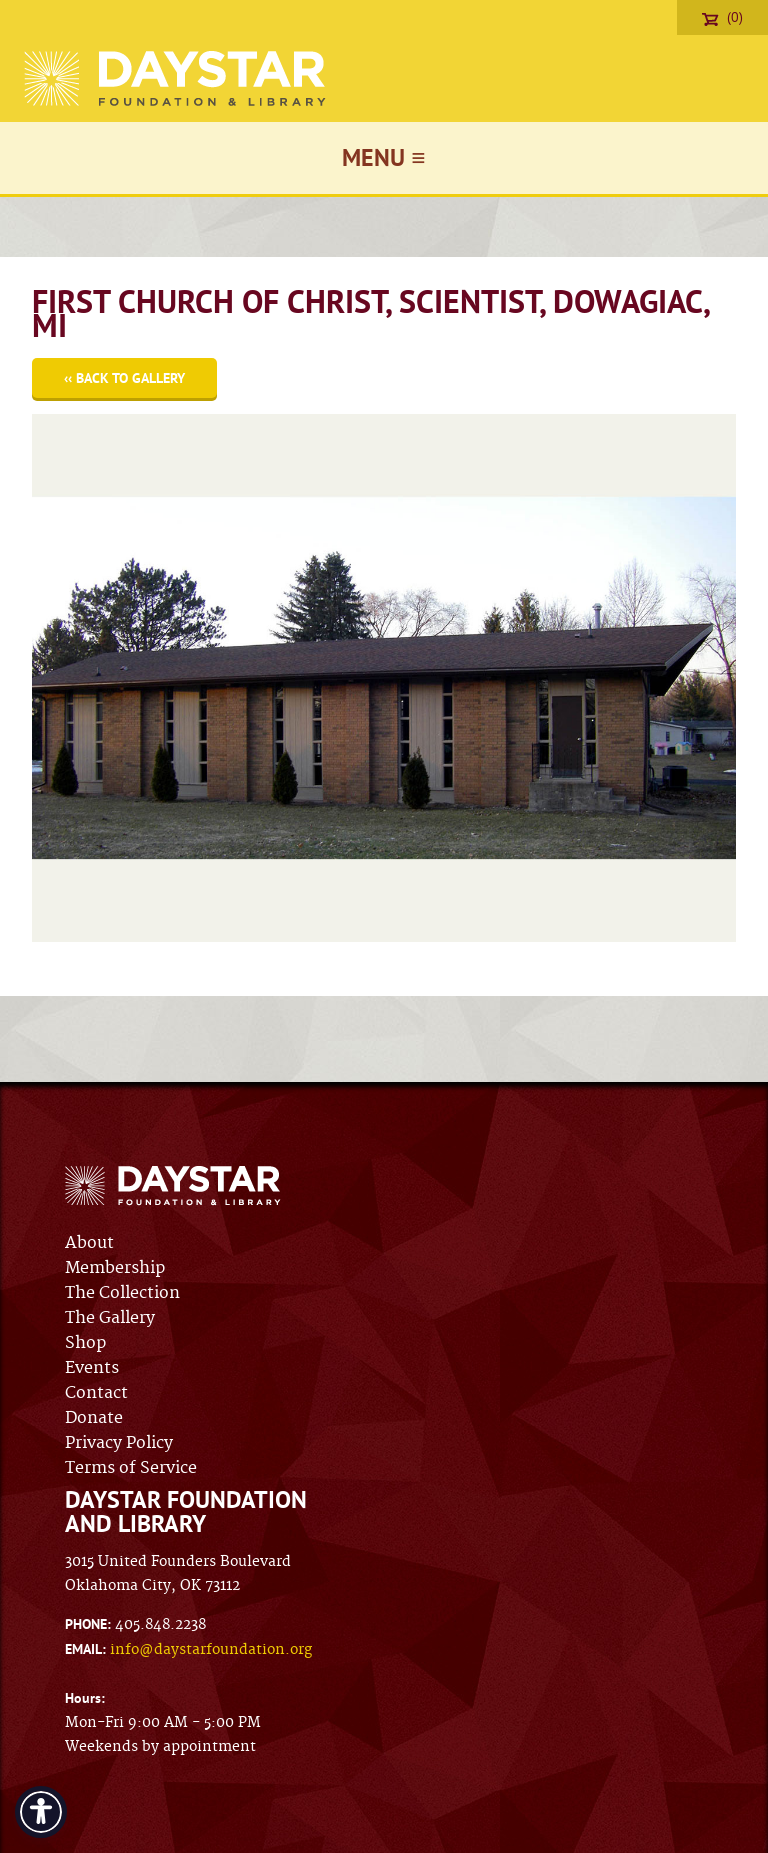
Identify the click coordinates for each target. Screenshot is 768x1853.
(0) (722, 17)
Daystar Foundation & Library (176, 78)
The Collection (122, 1293)
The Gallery (110, 1318)
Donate (94, 1418)
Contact (96, 1393)
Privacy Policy (119, 1443)
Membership (115, 1268)
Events (92, 1368)
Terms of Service (131, 1468)
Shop (85, 1343)
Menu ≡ (383, 157)
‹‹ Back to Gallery (124, 378)
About (89, 1243)
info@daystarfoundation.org (211, 1650)
